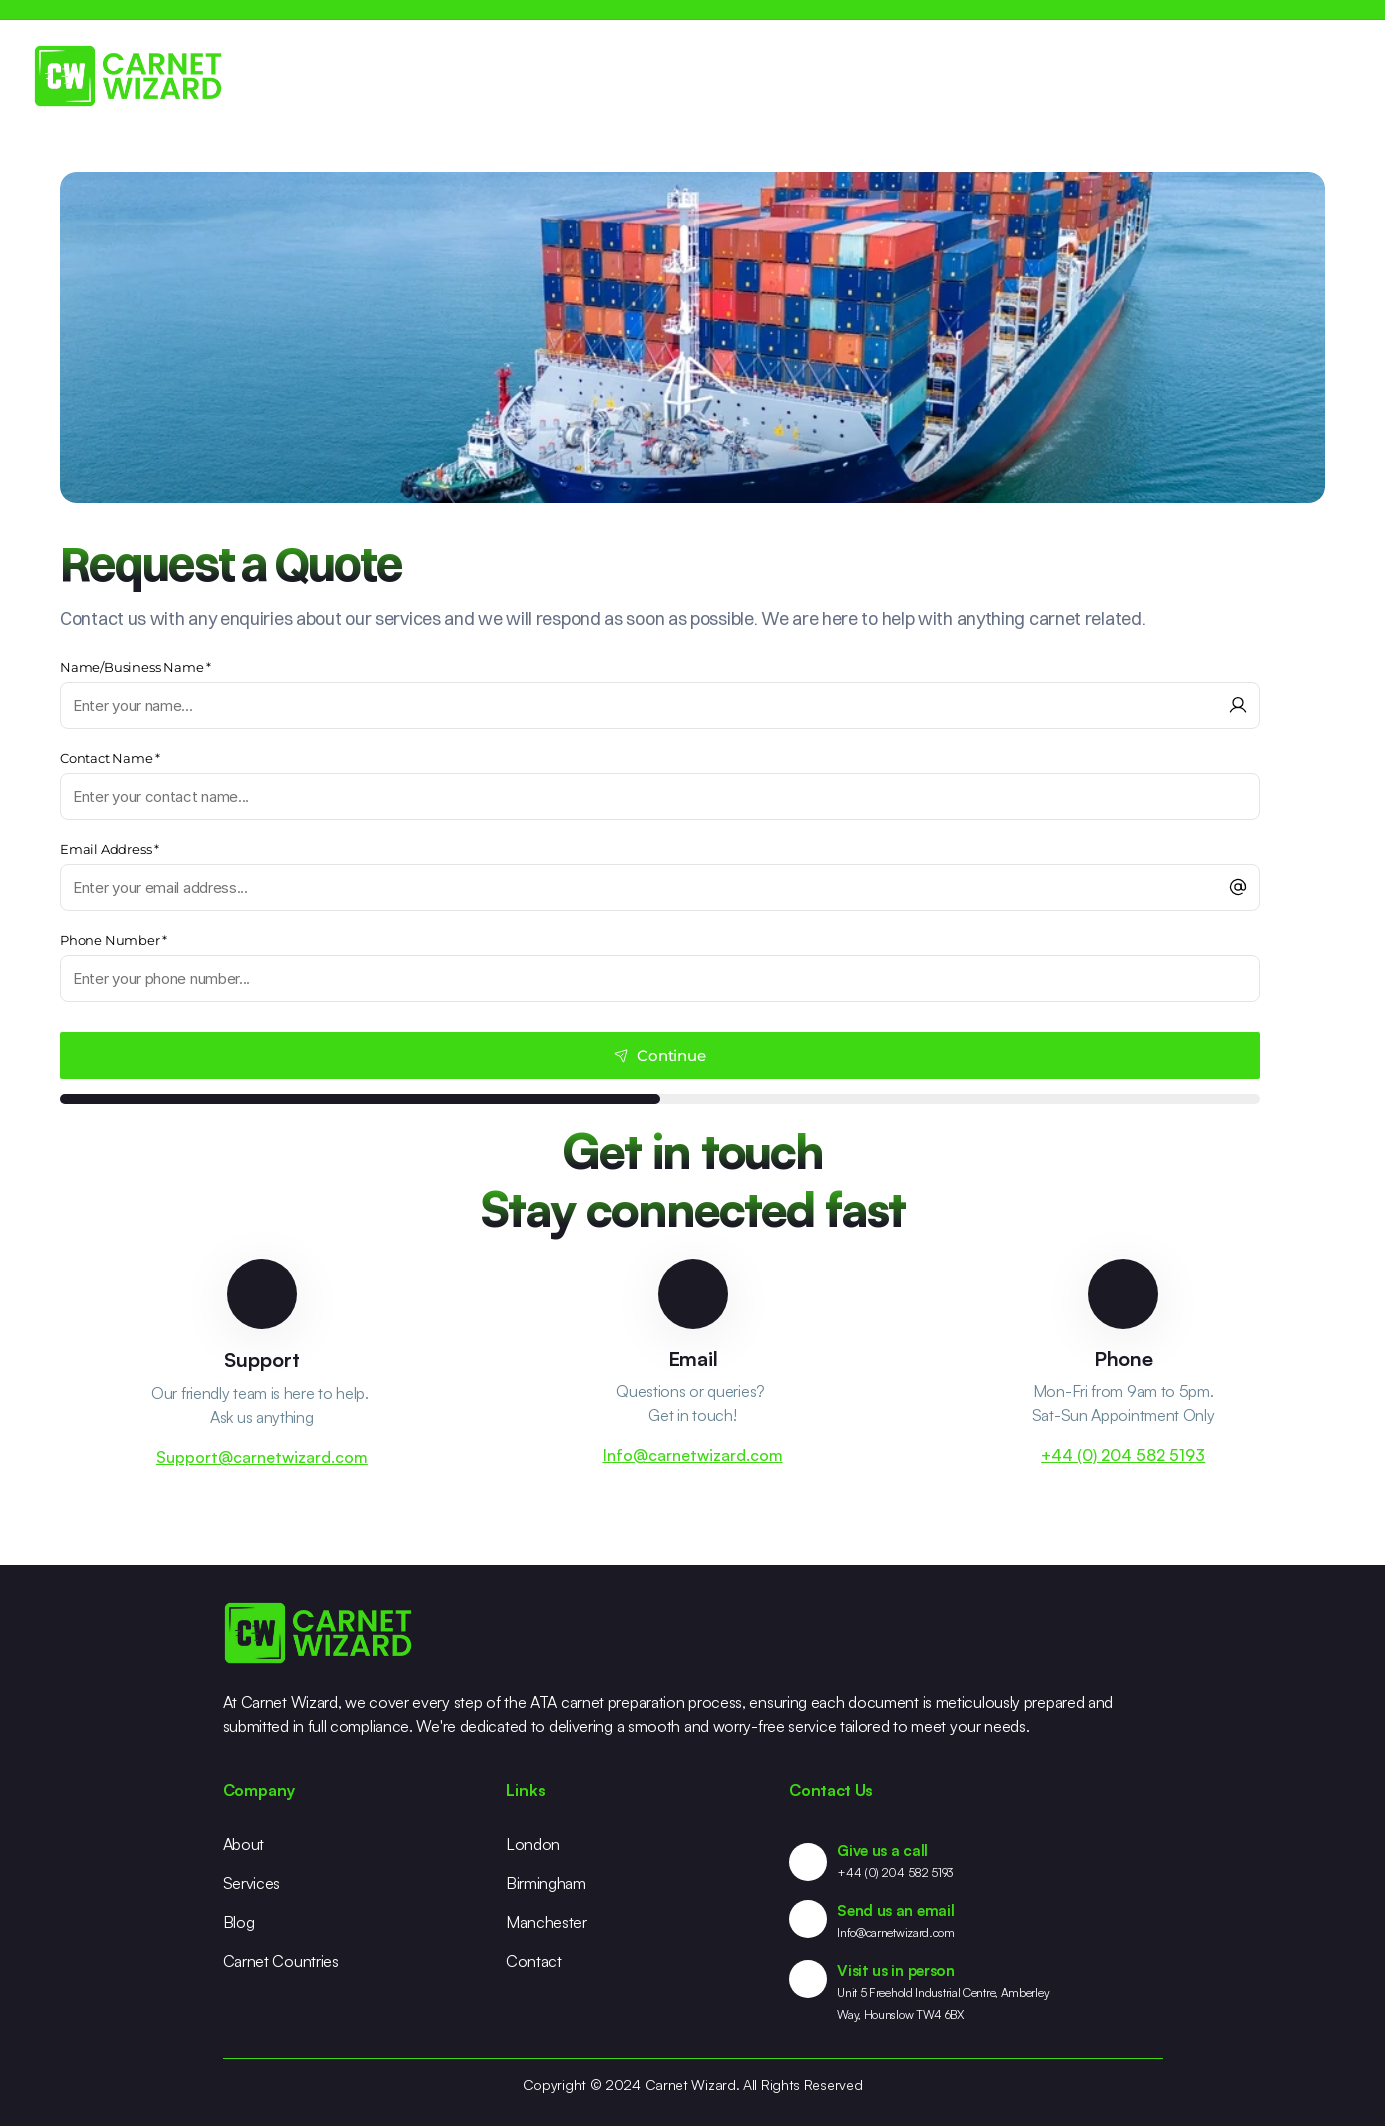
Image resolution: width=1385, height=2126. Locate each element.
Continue (659, 1055)
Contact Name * (110, 758)
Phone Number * (113, 940)
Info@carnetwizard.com (693, 1455)
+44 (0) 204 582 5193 (1123, 1455)
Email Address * (109, 849)
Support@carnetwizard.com (262, 1457)
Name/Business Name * (135, 667)
